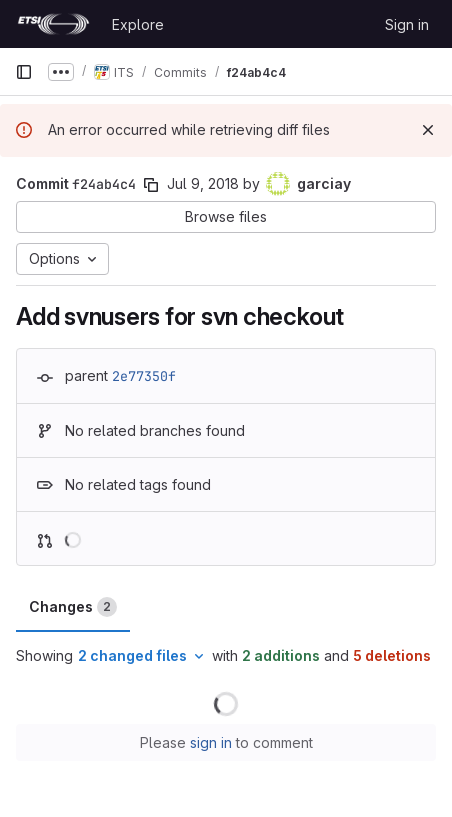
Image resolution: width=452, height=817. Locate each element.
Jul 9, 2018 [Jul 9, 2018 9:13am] (203, 183)
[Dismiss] (428, 130)
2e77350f (144, 376)
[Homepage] (53, 24)
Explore (138, 24)
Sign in (407, 24)
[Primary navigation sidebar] (24, 72)
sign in (211, 742)
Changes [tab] (73, 607)
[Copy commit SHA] (151, 185)
